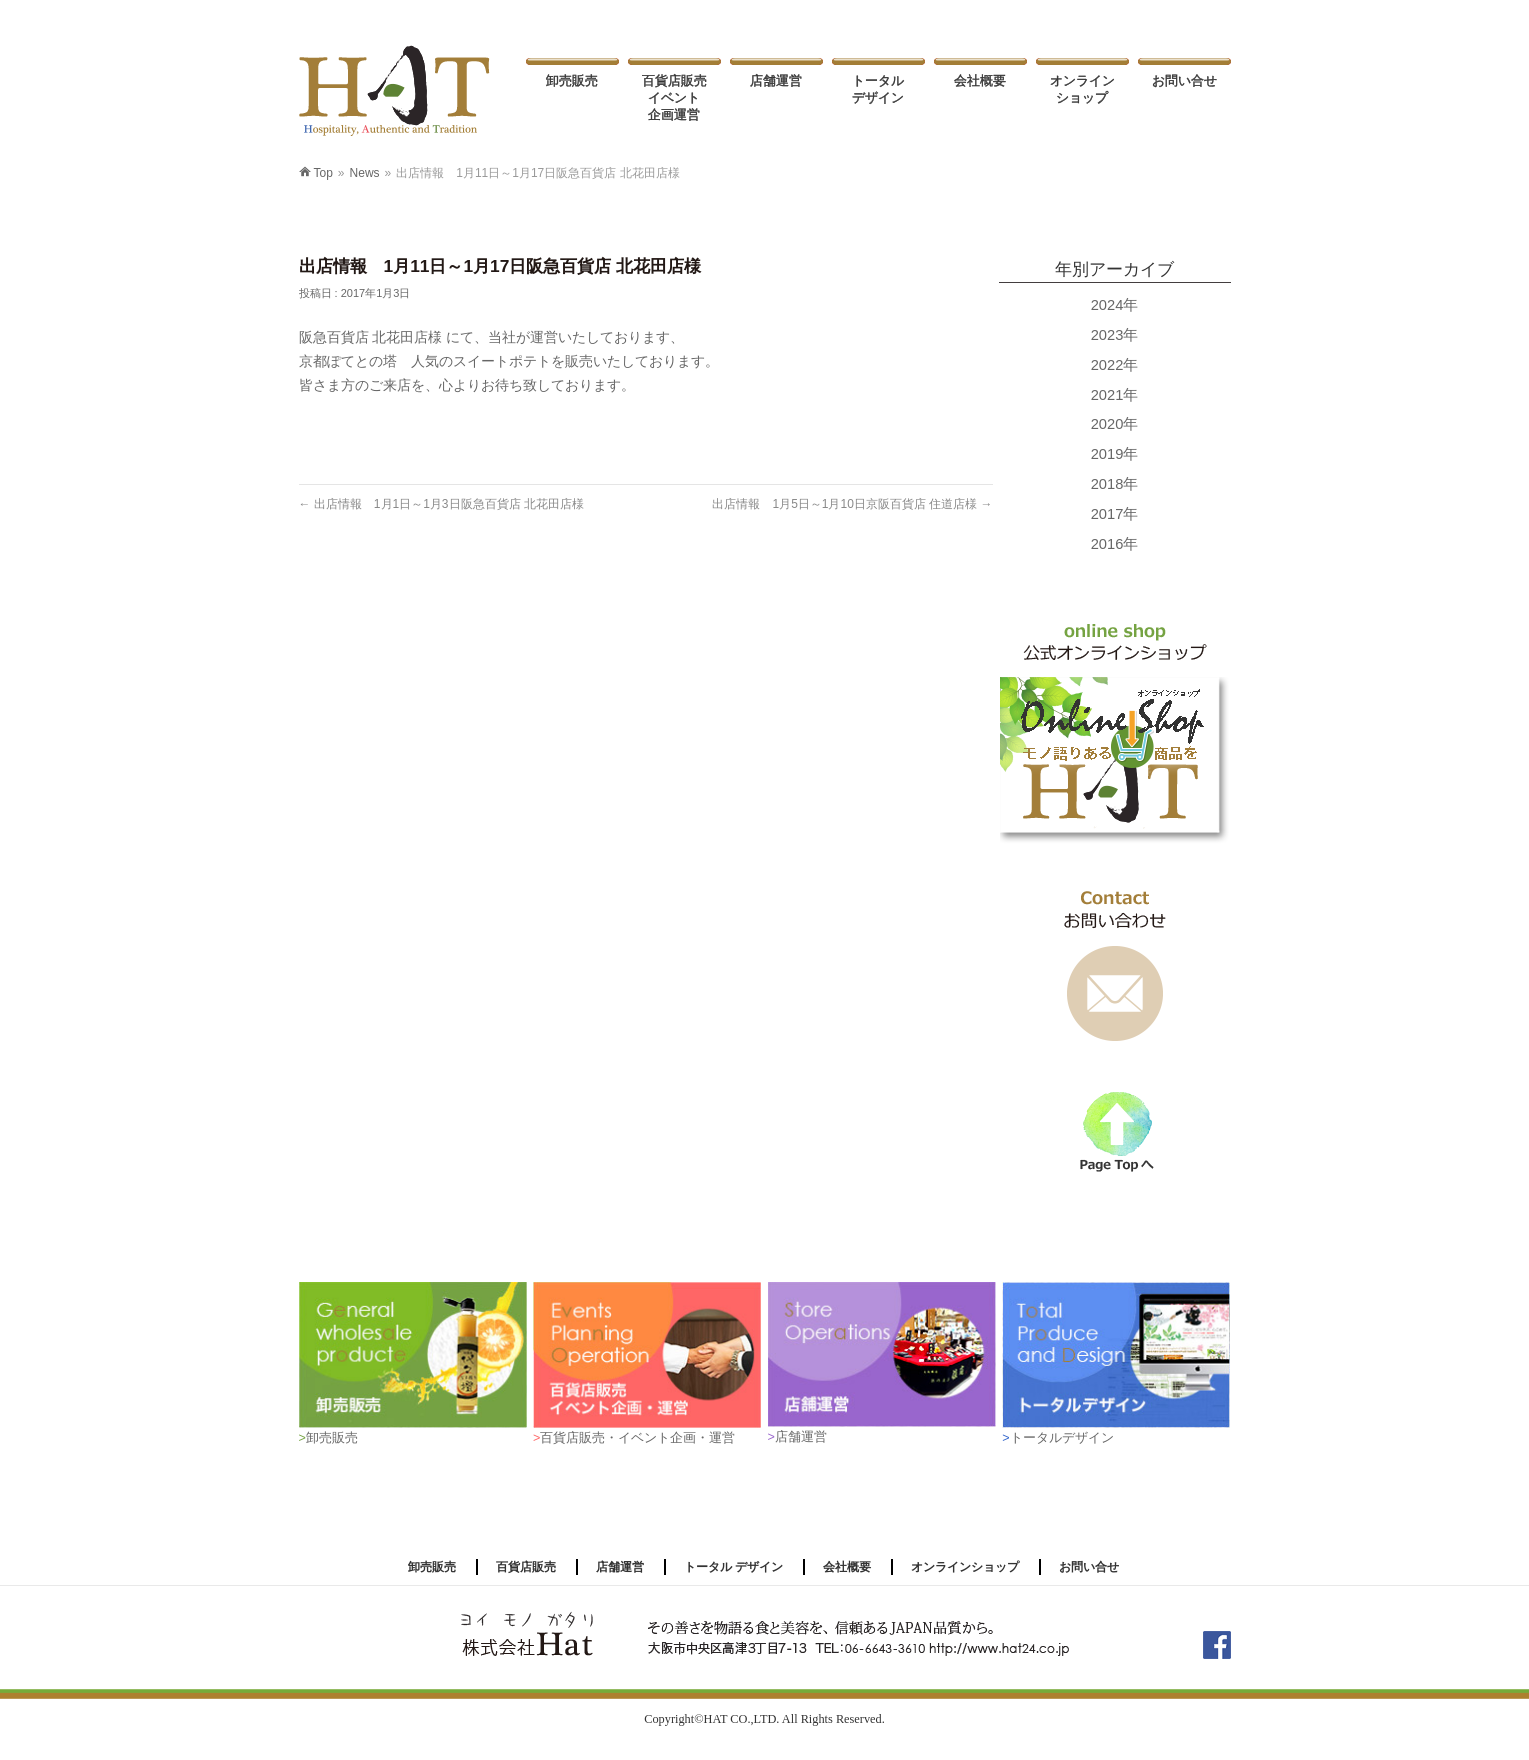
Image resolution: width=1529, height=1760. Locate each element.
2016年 (1115, 544)
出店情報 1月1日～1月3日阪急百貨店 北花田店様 (441, 504)
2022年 (1115, 365)
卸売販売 (432, 1567)
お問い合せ (1089, 1567)
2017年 (1115, 514)
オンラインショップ (965, 1567)
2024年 (1115, 305)
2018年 (1115, 484)
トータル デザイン (733, 1567)
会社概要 (847, 1567)
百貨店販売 (526, 1567)
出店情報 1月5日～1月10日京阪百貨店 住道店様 (852, 504)
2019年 (1115, 454)
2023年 (1115, 335)
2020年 (1115, 424)
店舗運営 (620, 1567)
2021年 (1115, 395)
